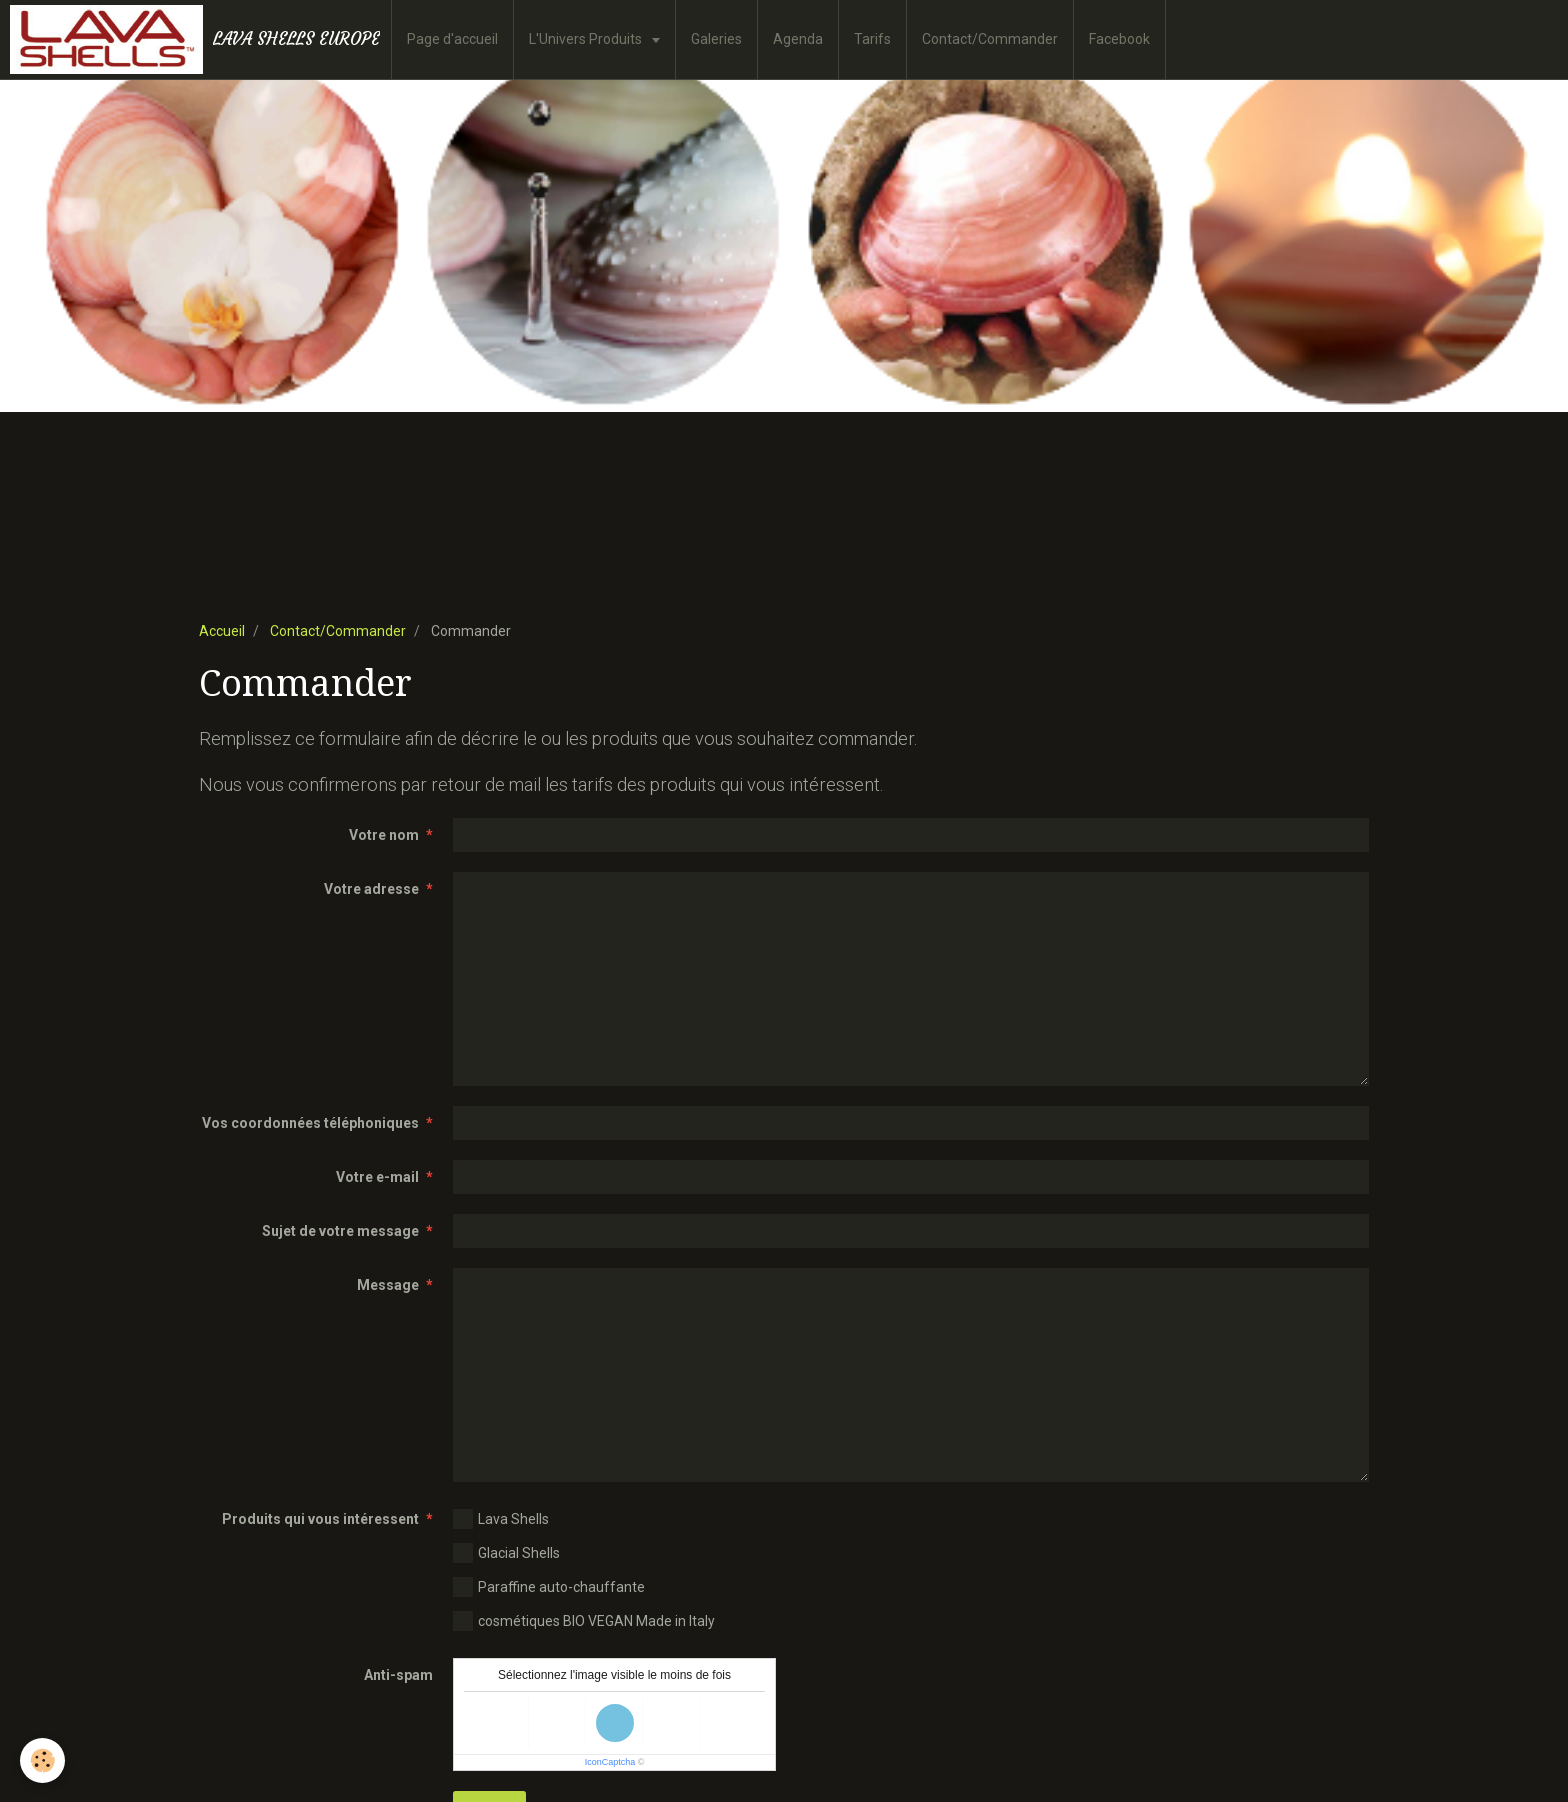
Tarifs (872, 39)
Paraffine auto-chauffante (549, 1587)
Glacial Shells (506, 1553)
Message (388, 1285)
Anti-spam (398, 1675)
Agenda (798, 39)
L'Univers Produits (587, 39)
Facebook (1119, 39)
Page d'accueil (452, 39)
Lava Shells (501, 1519)
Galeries (716, 39)
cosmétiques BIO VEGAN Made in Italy (584, 1621)
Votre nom (384, 835)
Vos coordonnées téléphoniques (310, 1123)
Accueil (222, 631)
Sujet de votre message (340, 1231)
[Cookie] (42, 1760)
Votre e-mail (377, 1177)
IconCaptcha (610, 1762)
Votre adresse (371, 889)
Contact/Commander (990, 39)
